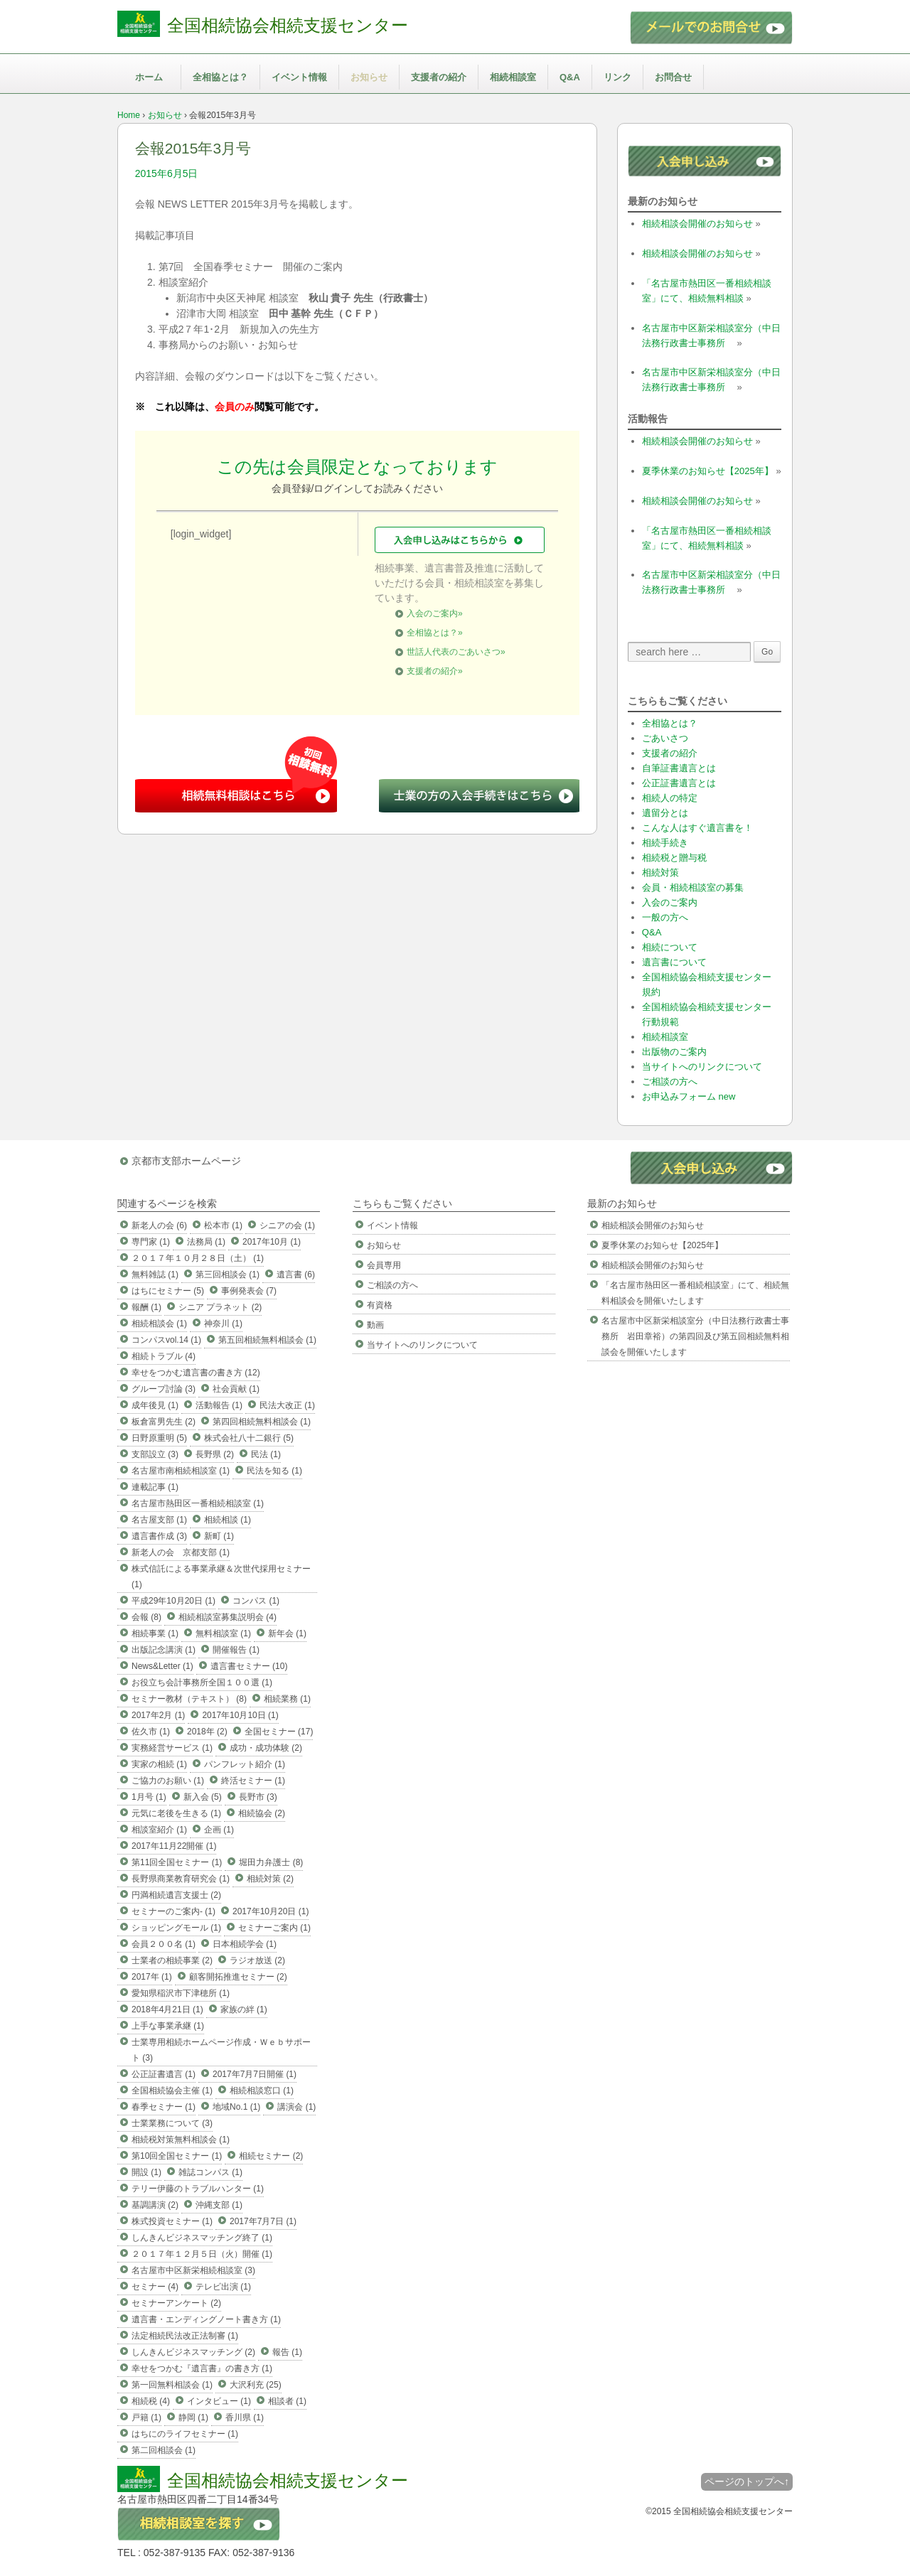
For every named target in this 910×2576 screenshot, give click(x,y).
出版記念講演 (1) (164, 1650)
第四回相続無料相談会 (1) (262, 1422)
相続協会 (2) (261, 1813)
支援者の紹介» (435, 671)
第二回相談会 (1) (164, 2450)
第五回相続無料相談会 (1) (267, 1340)
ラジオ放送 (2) (257, 1960)
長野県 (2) (215, 1454)
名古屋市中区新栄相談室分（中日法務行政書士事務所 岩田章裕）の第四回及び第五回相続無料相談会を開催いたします (695, 1336)
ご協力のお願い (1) (168, 1781)
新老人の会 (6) (159, 1225)
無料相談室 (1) (223, 1633)
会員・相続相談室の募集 (693, 887)
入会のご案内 (669, 902)
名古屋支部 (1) (159, 1520)
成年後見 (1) (155, 1405)
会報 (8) (146, 1617)
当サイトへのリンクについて (702, 1066)
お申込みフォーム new (688, 1096)
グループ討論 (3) (164, 1389)
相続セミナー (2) (271, 2156)
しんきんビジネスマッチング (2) (193, 2352)
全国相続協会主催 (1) (172, 2090)
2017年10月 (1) (271, 1242)
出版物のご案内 (674, 1051)
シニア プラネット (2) (220, 1307)
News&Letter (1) (162, 1666)
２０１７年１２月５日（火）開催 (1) (202, 2254)
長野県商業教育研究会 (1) (181, 1879)
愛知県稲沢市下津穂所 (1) (181, 1993)
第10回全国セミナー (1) (177, 2156)
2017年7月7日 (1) (263, 2221)
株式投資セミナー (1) (172, 2221)
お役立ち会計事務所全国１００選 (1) (202, 1682)
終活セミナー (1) (253, 1781)
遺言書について (674, 962)
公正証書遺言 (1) (164, 2074)
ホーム (149, 77)
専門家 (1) (151, 1242)
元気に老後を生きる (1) (176, 1813)
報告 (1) (287, 2352)
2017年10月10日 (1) (240, 1715)
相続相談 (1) (227, 1520)
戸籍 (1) (146, 2417)
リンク (617, 77)
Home (128, 115)
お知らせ (368, 77)
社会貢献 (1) (236, 1389)
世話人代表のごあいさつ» (456, 652)
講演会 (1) (296, 2107)
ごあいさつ (665, 738)
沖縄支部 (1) (219, 2205)
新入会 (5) (202, 1797)
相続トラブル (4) (164, 1356)
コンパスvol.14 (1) (166, 1340)
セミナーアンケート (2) (176, 2303)
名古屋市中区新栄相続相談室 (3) (193, 2270)
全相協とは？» (435, 633)
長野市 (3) (258, 1797)
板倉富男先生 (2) (164, 1422)
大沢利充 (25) (256, 2385)
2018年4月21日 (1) (167, 2009)
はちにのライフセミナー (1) (185, 2434)
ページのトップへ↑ (747, 2481)
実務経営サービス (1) (172, 1748)
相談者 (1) (287, 2401)
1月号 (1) (149, 1797)
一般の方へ (665, 917)
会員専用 (384, 1265)
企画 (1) (219, 1830)
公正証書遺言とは (679, 783)
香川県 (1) (244, 2417)
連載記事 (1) (155, 1487)
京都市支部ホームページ (186, 1160)
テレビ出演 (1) (223, 2287)
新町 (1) (219, 1536)
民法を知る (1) (274, 1471)
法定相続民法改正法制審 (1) (185, 2336)
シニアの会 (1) (287, 1225)
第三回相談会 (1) (227, 1274)
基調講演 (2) (155, 2205)
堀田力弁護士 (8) (271, 1862)
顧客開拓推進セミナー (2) (238, 1977)
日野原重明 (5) (159, 1438)
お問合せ (673, 77)
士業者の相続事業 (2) (172, 1960)
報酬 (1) (146, 1307)
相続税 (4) (151, 2401)
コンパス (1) (255, 1601)
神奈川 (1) (223, 1324)
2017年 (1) (152, 1977)
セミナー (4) (155, 2287)
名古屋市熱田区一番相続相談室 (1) (198, 1503)
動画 (375, 1325)
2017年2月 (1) (158, 1715)
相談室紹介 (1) (159, 1830)
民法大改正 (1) (287, 1405)
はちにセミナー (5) (168, 1291)
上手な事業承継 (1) (168, 2026)
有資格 (379, 1305)
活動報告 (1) (219, 1405)
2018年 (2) (207, 1732)
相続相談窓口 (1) (262, 2090)
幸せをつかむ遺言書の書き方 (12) (196, 1373)
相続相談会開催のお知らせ (697, 223)
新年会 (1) (287, 1633)
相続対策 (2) (270, 1879)
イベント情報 (299, 77)
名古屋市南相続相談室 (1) (181, 1471)
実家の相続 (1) (159, 1764)
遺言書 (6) (296, 1274)
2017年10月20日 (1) (270, 1911)
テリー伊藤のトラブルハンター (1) (198, 2189)
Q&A (570, 77)
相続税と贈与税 (674, 857)
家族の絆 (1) (243, 2009)
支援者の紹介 (438, 77)
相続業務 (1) (287, 1699)
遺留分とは (665, 812)
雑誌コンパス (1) (210, 2172)
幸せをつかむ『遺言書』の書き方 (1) (202, 2368)
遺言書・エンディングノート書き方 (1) (206, 2319)
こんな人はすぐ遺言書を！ (697, 827)
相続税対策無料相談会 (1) (181, 2140)
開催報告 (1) (236, 1650)
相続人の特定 (669, 798)
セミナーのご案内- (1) (173, 1911)
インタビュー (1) (219, 2401)
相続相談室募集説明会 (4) (227, 1617)
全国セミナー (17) (279, 1732)
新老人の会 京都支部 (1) (181, 1552)
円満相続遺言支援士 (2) (176, 1895)
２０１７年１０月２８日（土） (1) (198, 1258)
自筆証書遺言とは (679, 768)
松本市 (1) (223, 1225)
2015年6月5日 (166, 173)
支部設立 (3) (155, 1454)
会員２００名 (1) (164, 1944)
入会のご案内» (435, 613)
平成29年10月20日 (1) (173, 1601)
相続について (669, 947)
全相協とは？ (220, 77)
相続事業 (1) (155, 1633)
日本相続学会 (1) (245, 1944)
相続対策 (660, 872)
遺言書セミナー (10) (249, 1666)
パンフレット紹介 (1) (244, 1764)
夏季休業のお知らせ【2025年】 (708, 471)
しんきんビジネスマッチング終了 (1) (202, 2238)
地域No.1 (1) (236, 2107)
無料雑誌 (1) (155, 1274)
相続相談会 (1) (159, 1324)
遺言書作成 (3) (159, 1536)
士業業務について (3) (172, 2123)
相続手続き (665, 842)
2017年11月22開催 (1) (174, 1846)
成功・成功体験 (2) (266, 1748)
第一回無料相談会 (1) (172, 2385)
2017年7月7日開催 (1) (254, 2074)
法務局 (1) (206, 1242)
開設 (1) (146, 2172)
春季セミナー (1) (164, 2107)
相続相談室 (513, 77)
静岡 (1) (193, 2417)
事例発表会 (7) (249, 1291)
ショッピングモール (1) (176, 1928)
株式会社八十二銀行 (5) (249, 1438)
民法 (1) (266, 1454)
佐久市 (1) (151, 1732)
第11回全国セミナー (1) (177, 1862)
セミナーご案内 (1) (274, 1928)
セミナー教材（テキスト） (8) (189, 1699)
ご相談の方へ (669, 1081)
